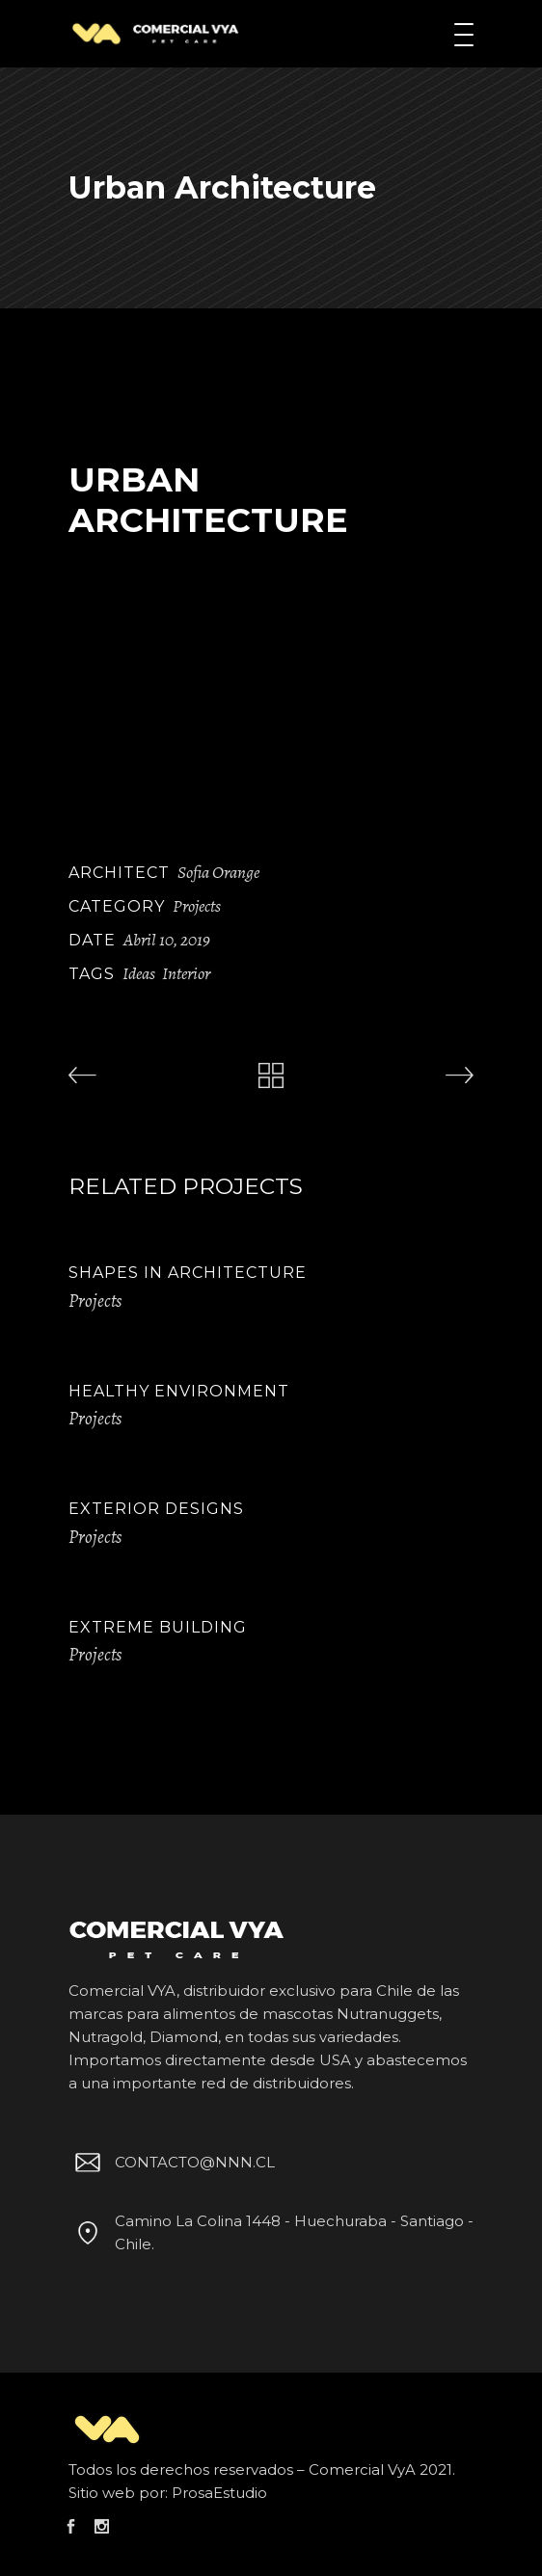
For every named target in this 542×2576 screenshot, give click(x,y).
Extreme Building (157, 1627)
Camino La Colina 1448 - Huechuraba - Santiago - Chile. (271, 2232)
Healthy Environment (178, 1391)
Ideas (138, 973)
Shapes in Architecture (187, 1272)
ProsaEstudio (219, 2492)
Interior (186, 973)
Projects (197, 905)
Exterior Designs (156, 1509)
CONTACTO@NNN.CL (171, 2162)
